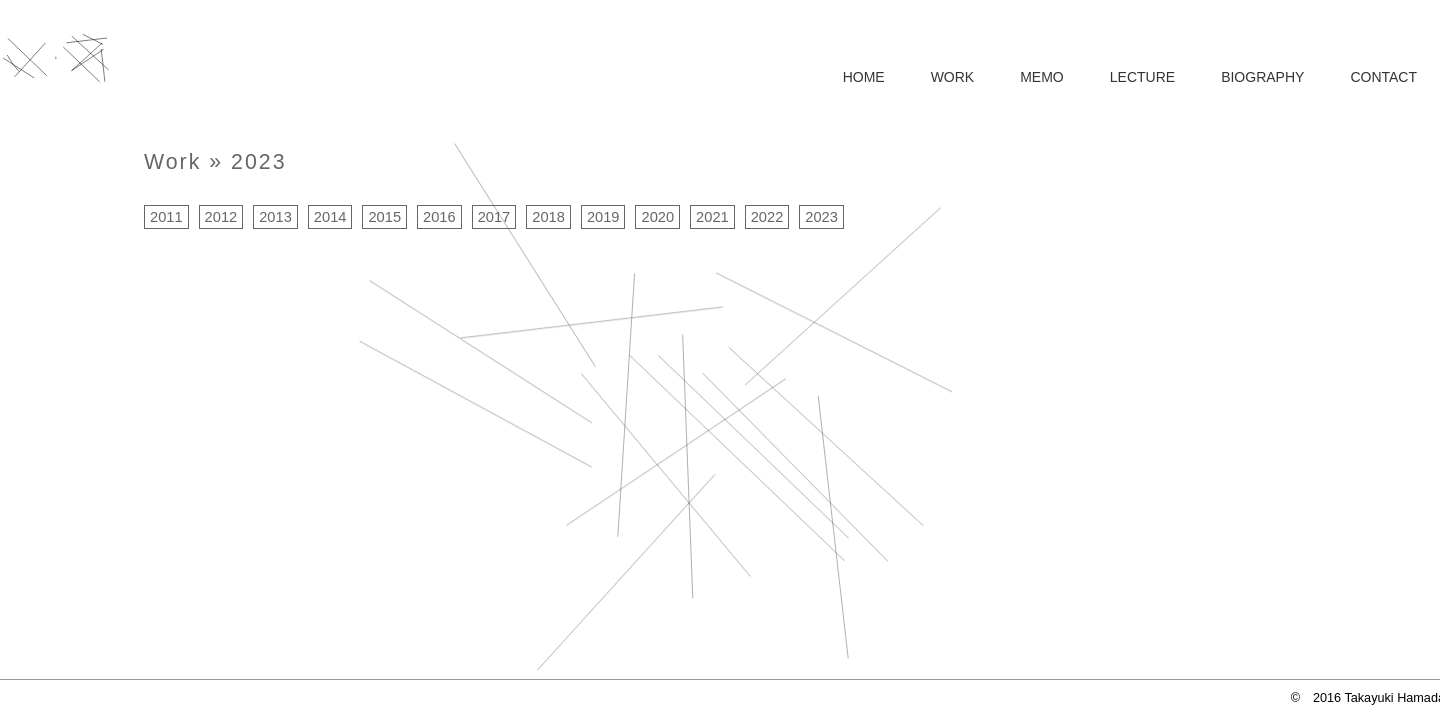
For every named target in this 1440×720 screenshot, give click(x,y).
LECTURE (1142, 77)
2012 (221, 217)
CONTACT (1383, 77)
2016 (439, 217)
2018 (548, 217)
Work (172, 162)
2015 (384, 217)
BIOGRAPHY (1262, 77)
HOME (864, 77)
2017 (494, 217)
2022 (767, 217)
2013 (275, 217)
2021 (712, 217)
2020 (657, 217)
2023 (258, 162)
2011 (166, 217)
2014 (330, 217)
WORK (953, 77)
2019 (603, 217)
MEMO (1042, 77)
